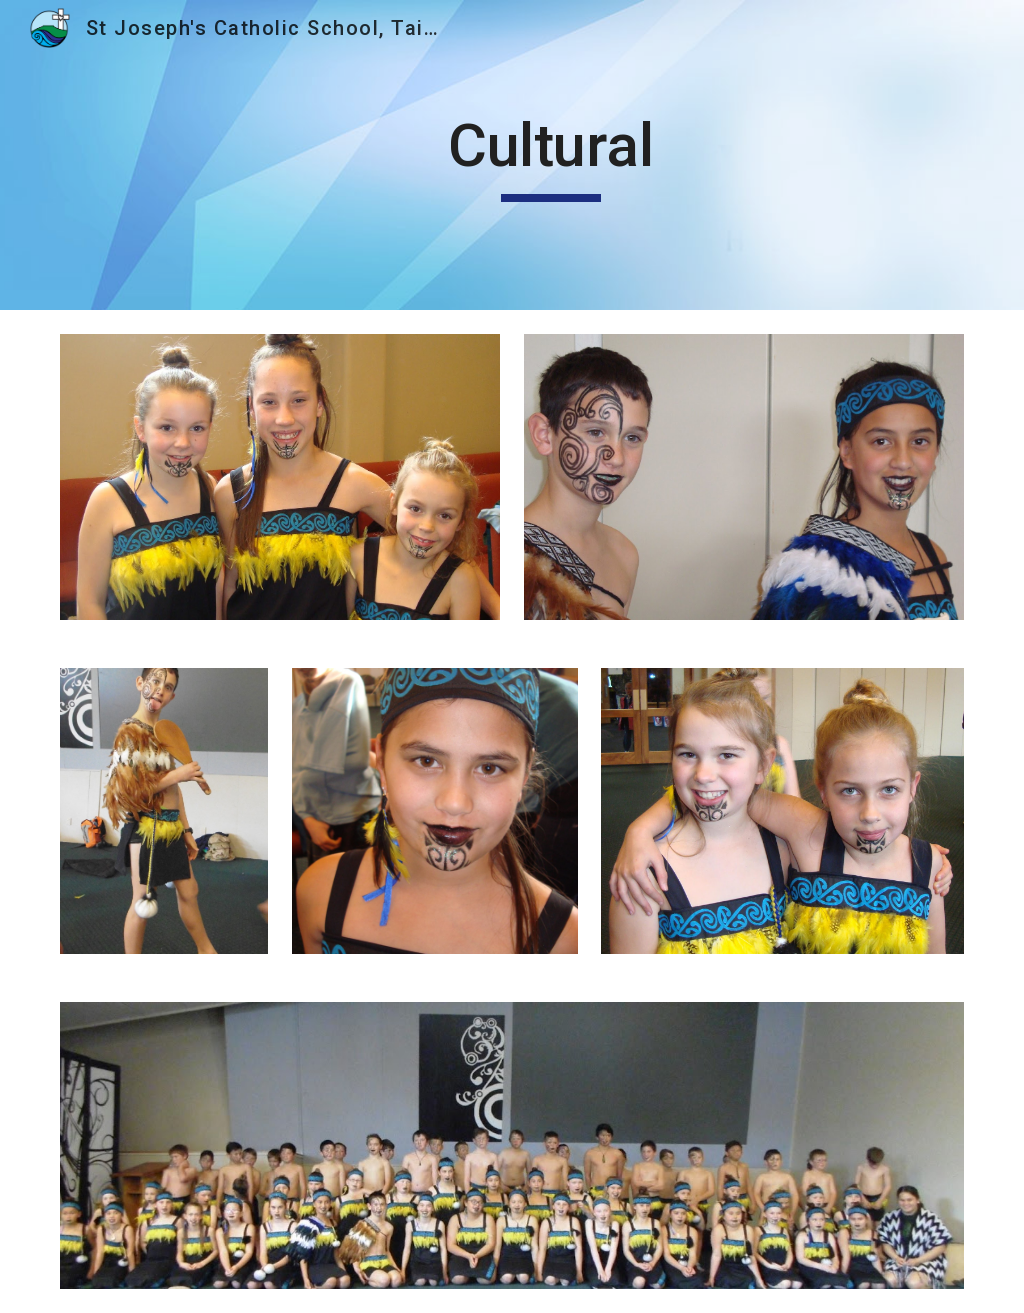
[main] (550, 155)
